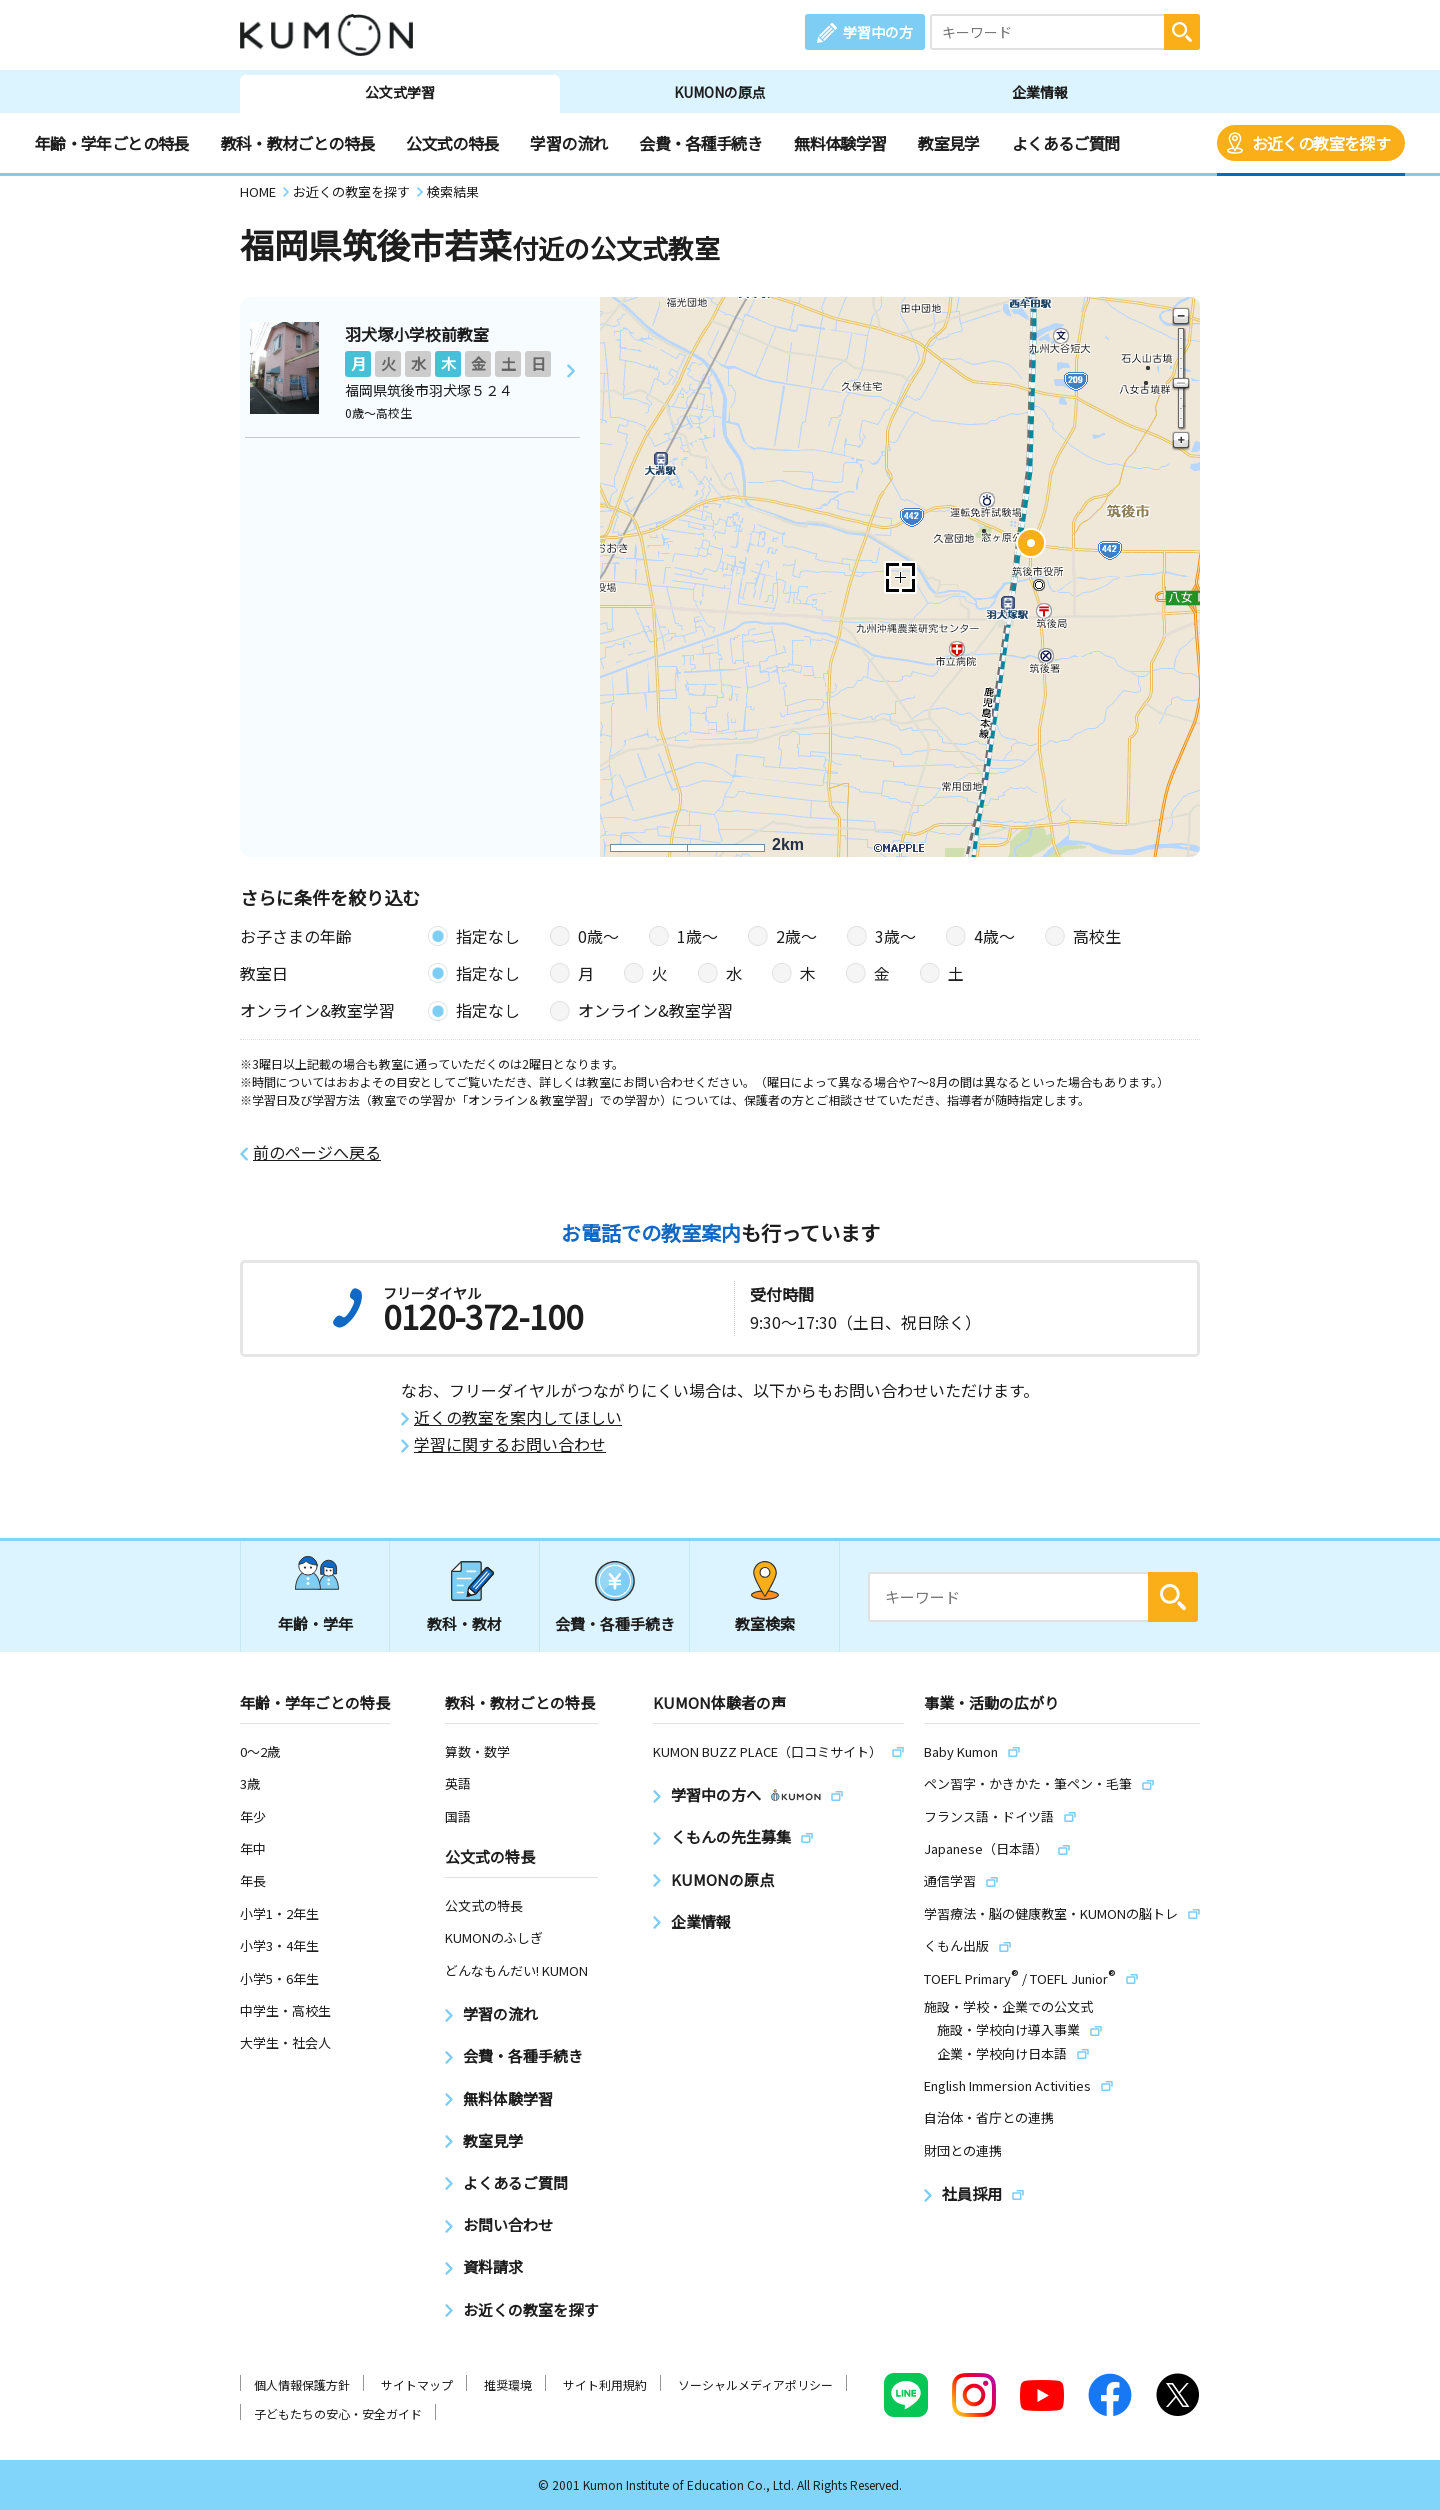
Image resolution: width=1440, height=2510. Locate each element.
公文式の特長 (452, 143)
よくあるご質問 (1066, 143)
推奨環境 (508, 2384)
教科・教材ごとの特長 (298, 143)
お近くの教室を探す (1321, 143)
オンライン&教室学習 (655, 1010)
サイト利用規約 (605, 2384)
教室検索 (765, 1623)
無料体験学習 (840, 143)
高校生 (1097, 936)
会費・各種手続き (700, 143)
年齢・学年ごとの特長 (112, 143)
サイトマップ (417, 2384)
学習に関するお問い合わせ (510, 1444)
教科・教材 (464, 1623)
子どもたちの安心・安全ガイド (338, 2413)
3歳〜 (895, 936)
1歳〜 (697, 936)
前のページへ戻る (317, 1152)
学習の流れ (568, 143)
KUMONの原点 (720, 92)
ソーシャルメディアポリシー (755, 2384)
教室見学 (948, 143)
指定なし (488, 936)
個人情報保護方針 (302, 2384)
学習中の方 (878, 32)
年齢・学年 (315, 1623)
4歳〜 (994, 936)
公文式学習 (400, 92)
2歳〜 (796, 936)
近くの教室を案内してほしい (518, 1417)
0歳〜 (598, 936)
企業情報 (1040, 92)
